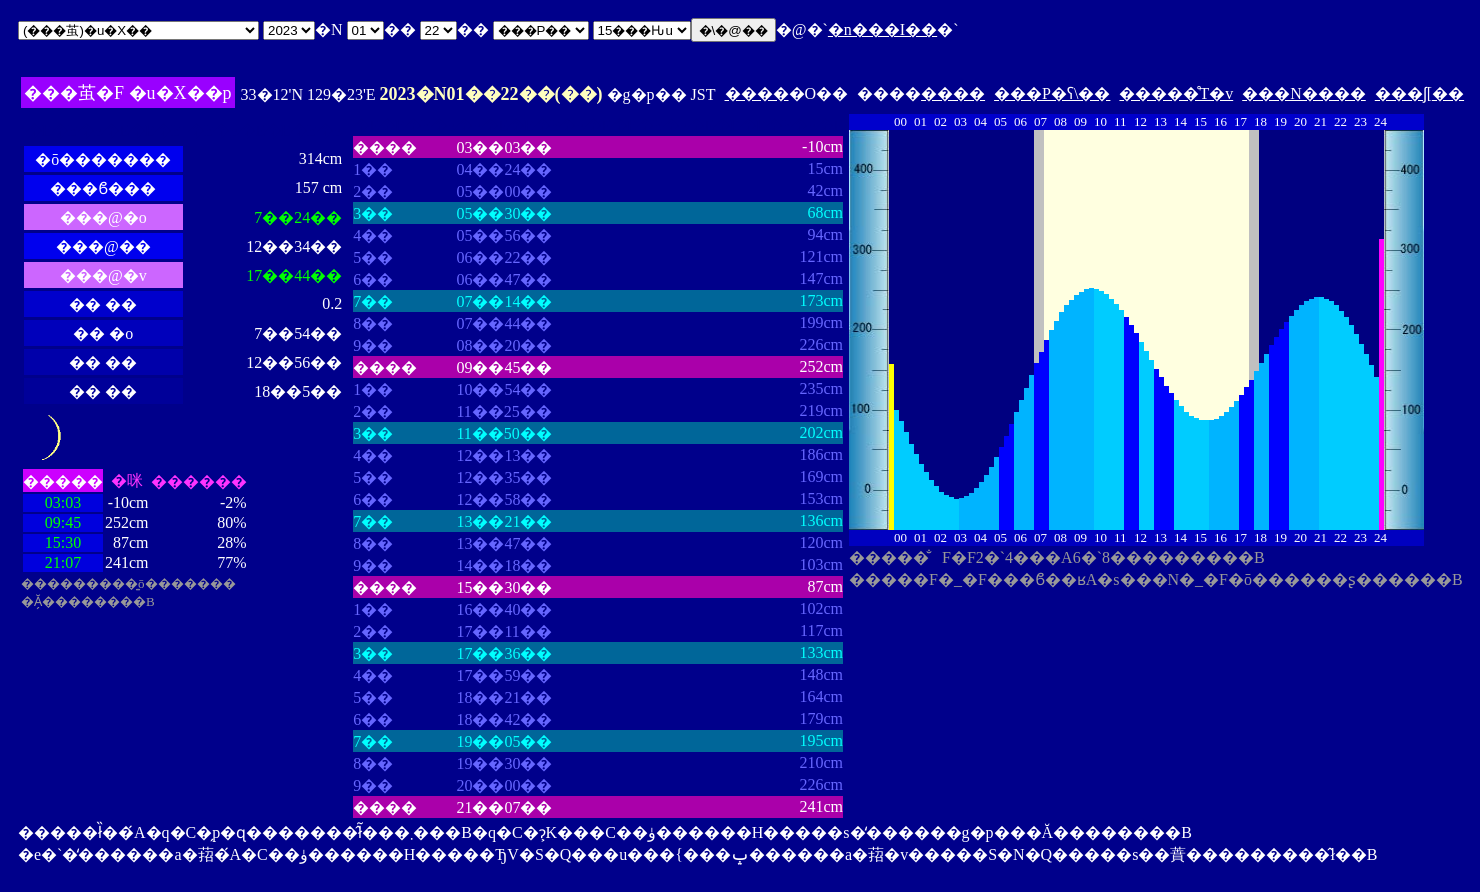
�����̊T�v (1176, 93)
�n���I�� (882, 29)
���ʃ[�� (1419, 93)
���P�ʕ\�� (1052, 93)
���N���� (1304, 93)
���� (757, 93)
